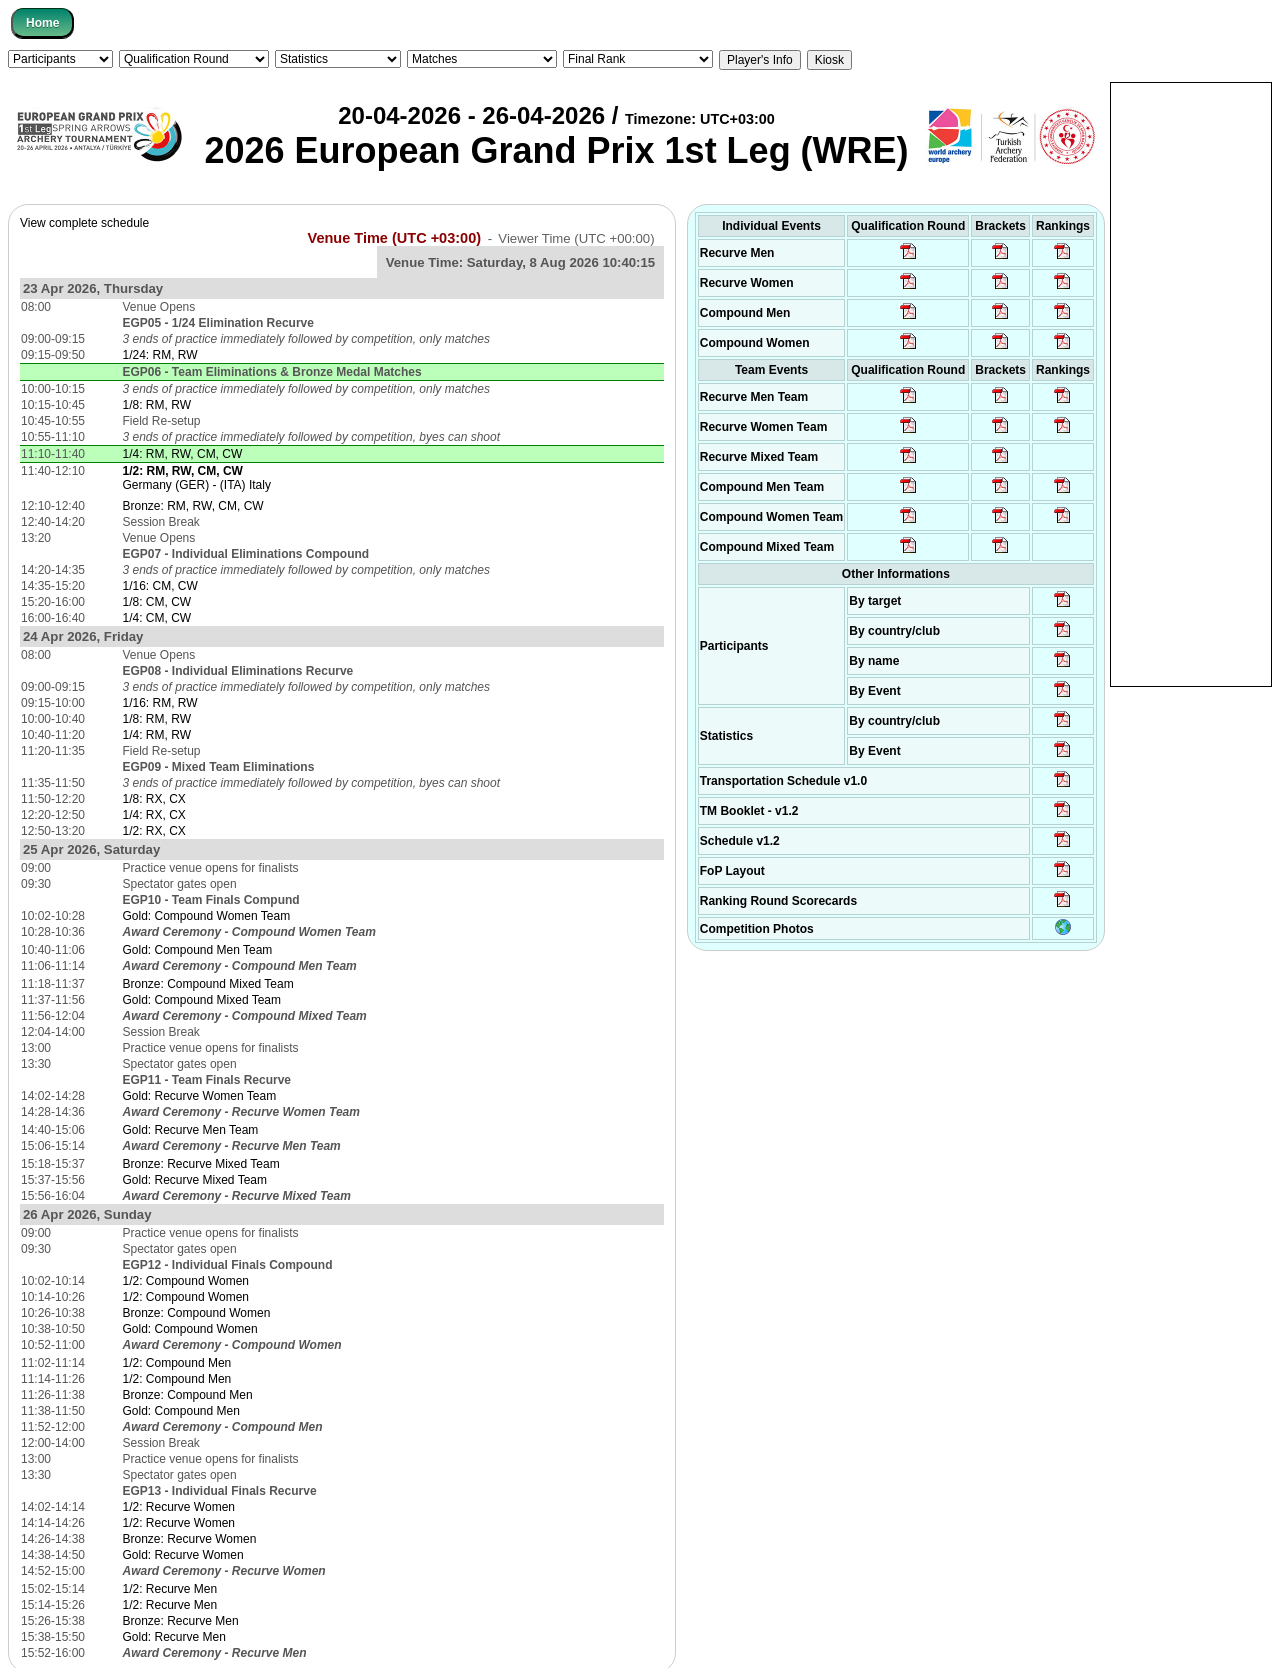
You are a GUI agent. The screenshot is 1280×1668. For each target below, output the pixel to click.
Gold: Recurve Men (174, 1637)
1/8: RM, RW (157, 405)
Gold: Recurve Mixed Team (195, 1180)
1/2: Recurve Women (179, 1507)
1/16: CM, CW (160, 586)
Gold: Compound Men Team (198, 950)
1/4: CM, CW (157, 618)
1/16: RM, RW (160, 703)
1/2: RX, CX (154, 831)
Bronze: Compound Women (197, 1313)
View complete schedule (84, 223)
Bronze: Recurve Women (190, 1539)
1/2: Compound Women (186, 1281)
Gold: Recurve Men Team (191, 1130)
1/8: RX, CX (154, 799)
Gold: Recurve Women (183, 1555)
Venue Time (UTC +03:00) (395, 238)
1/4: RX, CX (154, 815)
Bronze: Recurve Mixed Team (201, 1164)
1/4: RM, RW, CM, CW (183, 454)
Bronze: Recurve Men (181, 1621)
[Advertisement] (1191, 383)
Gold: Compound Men (181, 1411)
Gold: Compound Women (190, 1329)
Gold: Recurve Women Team (200, 1096)
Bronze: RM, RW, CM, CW (193, 506)
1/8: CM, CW (157, 602)
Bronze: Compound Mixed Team (208, 984)
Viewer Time (576, 238)
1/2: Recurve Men (170, 1589)
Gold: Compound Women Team (207, 916)
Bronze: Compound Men (188, 1395)
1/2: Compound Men (177, 1363)
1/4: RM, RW (157, 735)
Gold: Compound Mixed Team (202, 1000)
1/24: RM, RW (160, 355)
